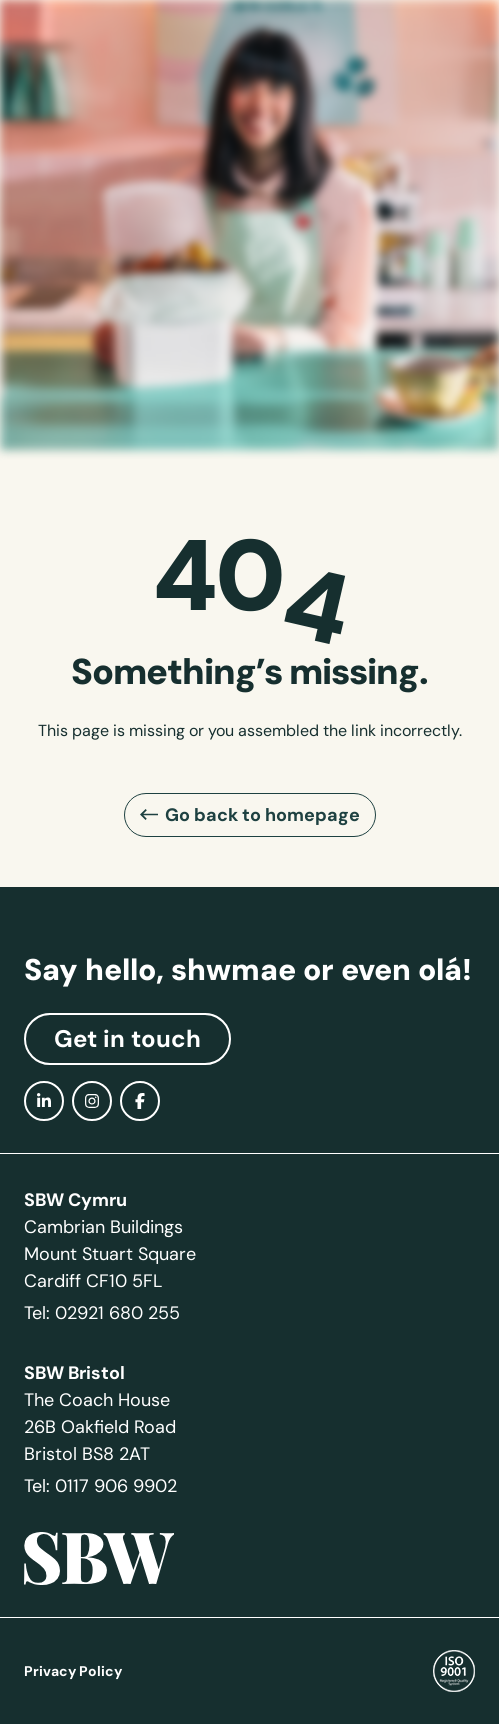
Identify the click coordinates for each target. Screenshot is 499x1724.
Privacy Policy (73, 1671)
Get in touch (127, 1039)
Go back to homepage (262, 814)
